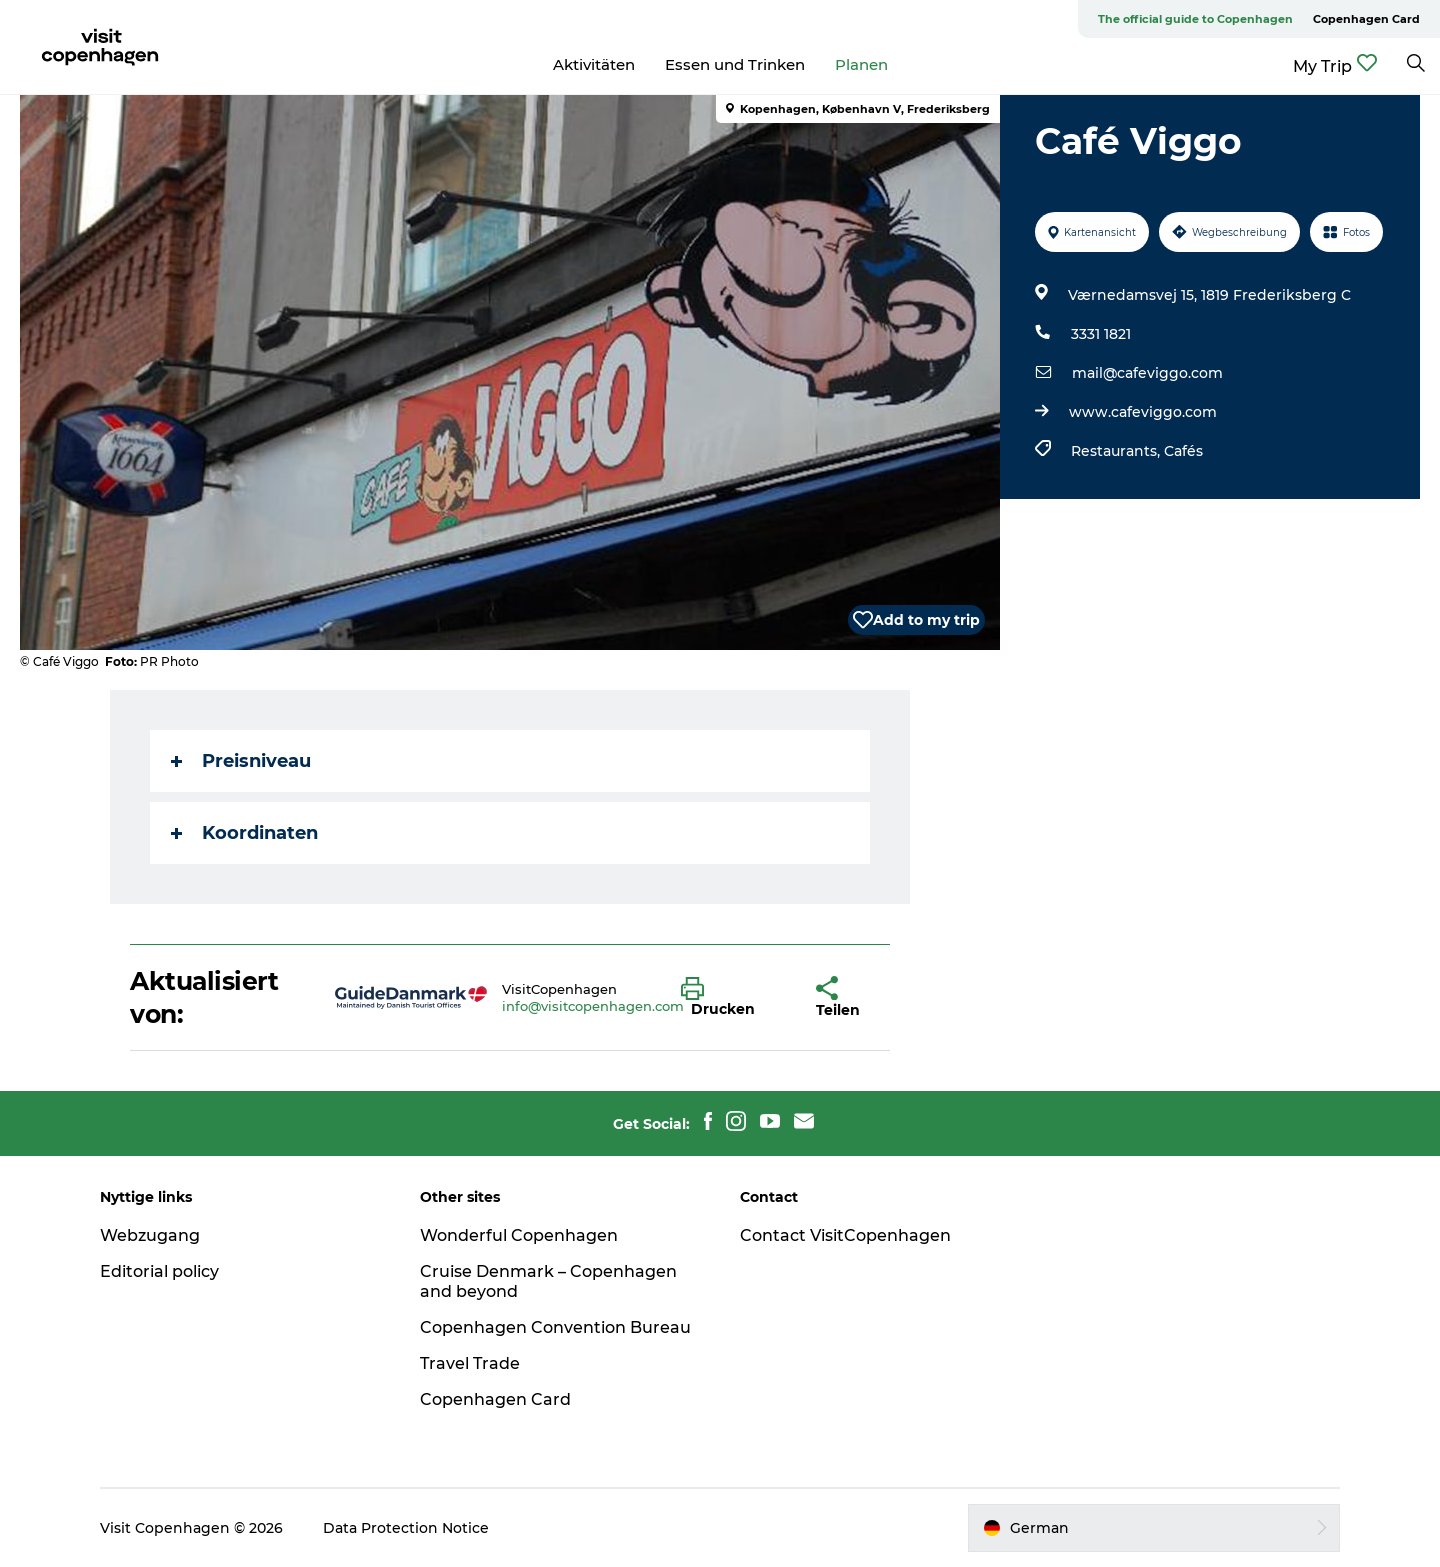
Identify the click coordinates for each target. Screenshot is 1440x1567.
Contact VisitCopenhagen (845, 1235)
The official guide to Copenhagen (1195, 19)
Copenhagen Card (1366, 19)
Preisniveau (241, 761)
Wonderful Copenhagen (519, 1235)
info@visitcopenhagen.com (593, 1006)
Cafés (1183, 451)
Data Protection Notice (406, 1528)
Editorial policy (159, 1271)
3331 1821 (1101, 334)
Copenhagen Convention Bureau (555, 1327)
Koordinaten (244, 833)
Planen (861, 64)
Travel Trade (470, 1363)
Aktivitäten (594, 64)
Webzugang (150, 1235)
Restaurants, (1117, 451)
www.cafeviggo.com (1143, 412)
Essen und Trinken (735, 64)
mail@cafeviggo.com (1147, 373)
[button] (733, 998)
